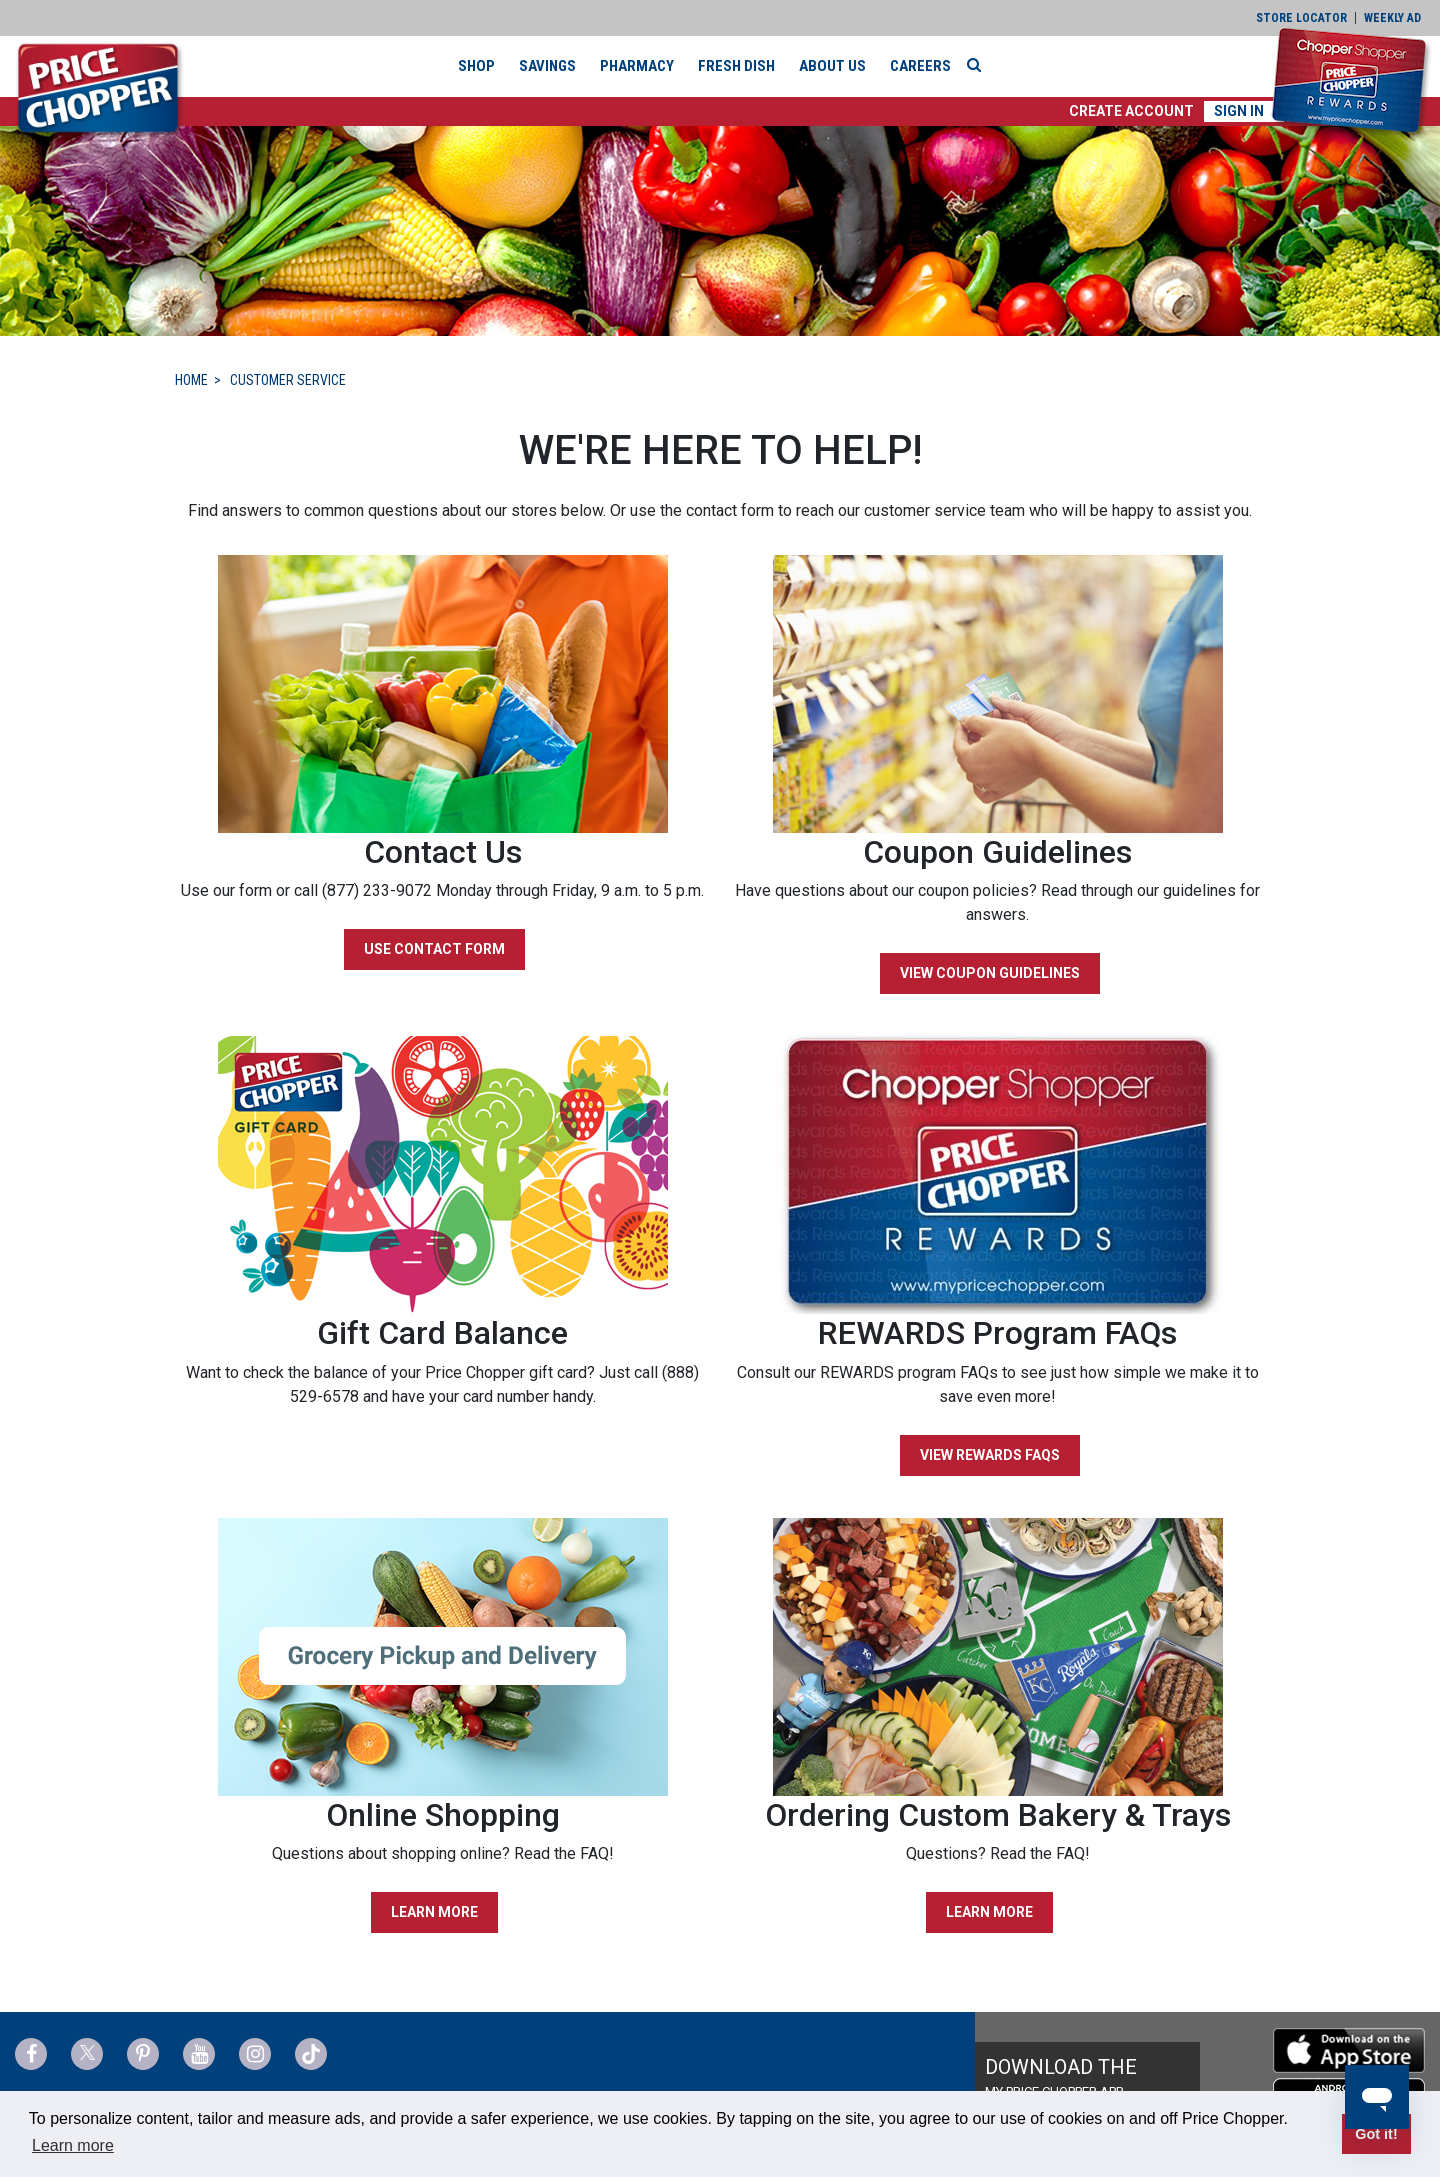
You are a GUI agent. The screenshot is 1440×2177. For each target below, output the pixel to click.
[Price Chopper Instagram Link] (255, 2054)
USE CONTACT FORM (434, 949)
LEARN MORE (434, 1912)
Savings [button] (547, 66)
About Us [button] (832, 66)
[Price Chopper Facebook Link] (31, 2054)
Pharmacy (637, 66)
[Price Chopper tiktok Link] (311, 2054)
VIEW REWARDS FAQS (990, 1455)
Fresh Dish (736, 66)
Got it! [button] (1376, 2134)
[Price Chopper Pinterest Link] (143, 2054)
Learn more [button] (73, 2145)
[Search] (979, 65)
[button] (1131, 111)
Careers (920, 66)
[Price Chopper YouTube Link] (199, 2054)
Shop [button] (476, 66)
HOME (191, 380)
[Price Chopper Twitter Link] (87, 2054)
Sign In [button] (1239, 111)
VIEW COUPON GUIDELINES (990, 973)
